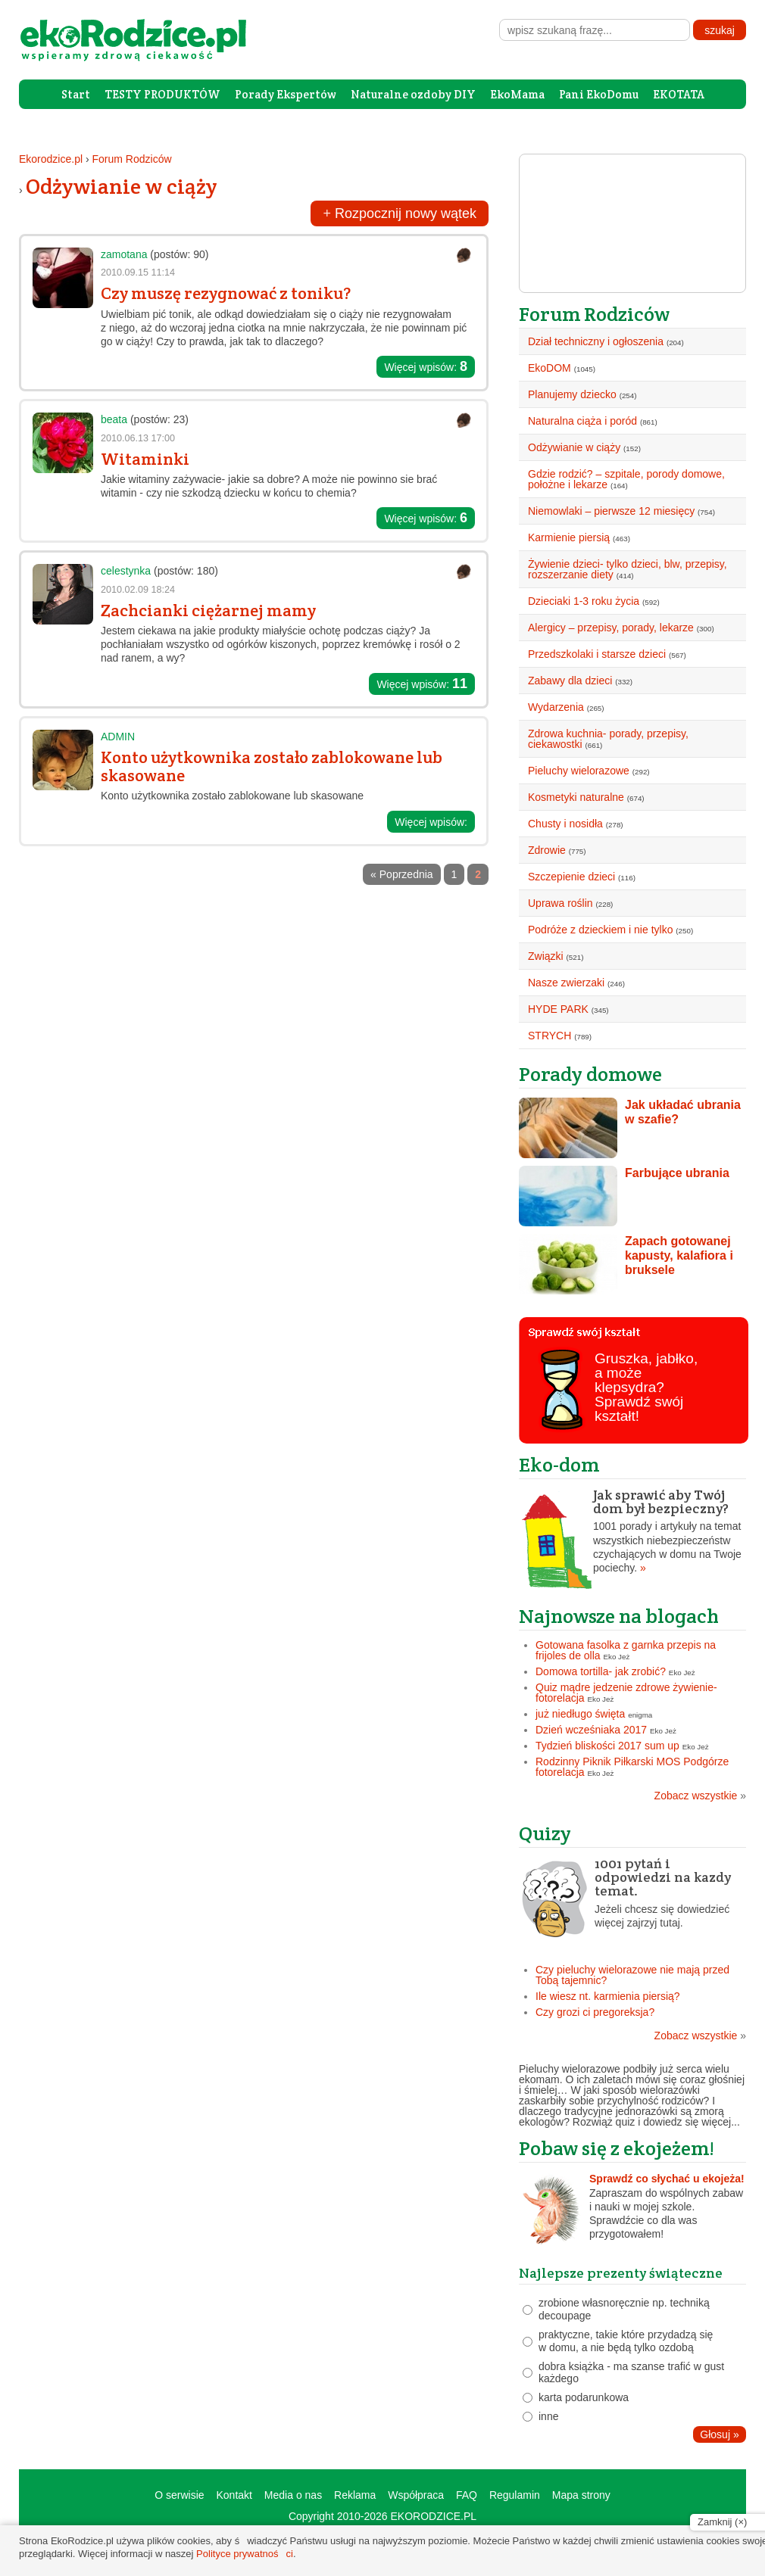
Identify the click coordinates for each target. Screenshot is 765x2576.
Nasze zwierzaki (566, 983)
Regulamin (514, 2495)
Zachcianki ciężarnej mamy (208, 610)
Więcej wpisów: (425, 366)
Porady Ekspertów (285, 94)
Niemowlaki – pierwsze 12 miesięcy (611, 511)
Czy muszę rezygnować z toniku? (226, 293)
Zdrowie (547, 850)
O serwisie (179, 2495)
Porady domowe (590, 1073)
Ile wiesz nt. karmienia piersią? (608, 1996)
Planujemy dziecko (572, 394)
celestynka (126, 571)
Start (75, 94)
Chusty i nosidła (565, 824)
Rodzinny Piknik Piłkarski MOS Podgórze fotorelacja (632, 1766)
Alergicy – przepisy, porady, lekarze (611, 627)
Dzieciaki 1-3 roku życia (583, 601)
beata (114, 419)
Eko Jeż (617, 1656)
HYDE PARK (558, 1009)
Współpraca (416, 2495)
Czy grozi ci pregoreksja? (595, 2012)
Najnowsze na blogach (619, 1615)
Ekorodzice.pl (51, 159)
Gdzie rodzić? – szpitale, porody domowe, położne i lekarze (626, 479)
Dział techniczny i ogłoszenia (596, 341)
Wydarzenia (556, 707)
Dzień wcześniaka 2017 (591, 1730)
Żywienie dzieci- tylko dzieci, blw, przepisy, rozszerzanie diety (627, 569)
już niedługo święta (580, 1714)
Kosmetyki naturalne (576, 797)
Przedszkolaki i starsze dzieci (597, 654)
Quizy (545, 1833)
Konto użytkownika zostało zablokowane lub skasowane (271, 766)
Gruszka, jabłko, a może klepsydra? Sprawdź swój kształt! (646, 1386)
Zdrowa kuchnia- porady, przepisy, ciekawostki (608, 738)
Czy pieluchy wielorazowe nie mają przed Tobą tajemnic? (632, 1975)
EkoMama (517, 94)
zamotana (124, 254)
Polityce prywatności (244, 2553)
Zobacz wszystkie (700, 1795)
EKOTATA (678, 94)
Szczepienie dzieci (571, 877)
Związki (546, 956)
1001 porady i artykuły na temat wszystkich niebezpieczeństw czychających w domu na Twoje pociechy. (632, 1531)
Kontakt (233, 2495)
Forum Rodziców (132, 159)
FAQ (466, 2495)
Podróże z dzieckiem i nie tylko (600, 930)
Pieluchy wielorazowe (578, 771)
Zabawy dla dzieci (570, 680)
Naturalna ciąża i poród (582, 421)
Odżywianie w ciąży (121, 186)
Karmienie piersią (569, 537)
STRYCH (549, 1035)
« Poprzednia (401, 874)
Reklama (355, 2495)
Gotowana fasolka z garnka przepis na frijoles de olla (626, 1650)
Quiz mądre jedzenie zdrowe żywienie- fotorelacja (626, 1692)
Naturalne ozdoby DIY (413, 94)
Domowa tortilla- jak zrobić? (601, 1671)
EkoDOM (549, 368)
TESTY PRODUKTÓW (162, 94)
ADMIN (118, 736)
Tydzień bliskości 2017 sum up (607, 1746)
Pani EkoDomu (599, 94)
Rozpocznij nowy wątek (399, 213)
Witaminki (145, 458)
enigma (640, 1715)
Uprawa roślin (560, 903)
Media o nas (293, 2495)
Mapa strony (581, 2495)
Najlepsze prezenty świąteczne (621, 2273)
